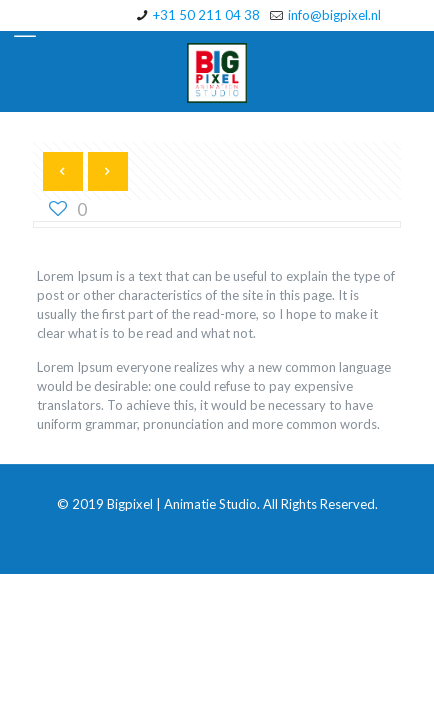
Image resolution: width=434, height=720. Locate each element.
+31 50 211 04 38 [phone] (206, 15)
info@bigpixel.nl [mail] (334, 15)
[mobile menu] (27, 30)
